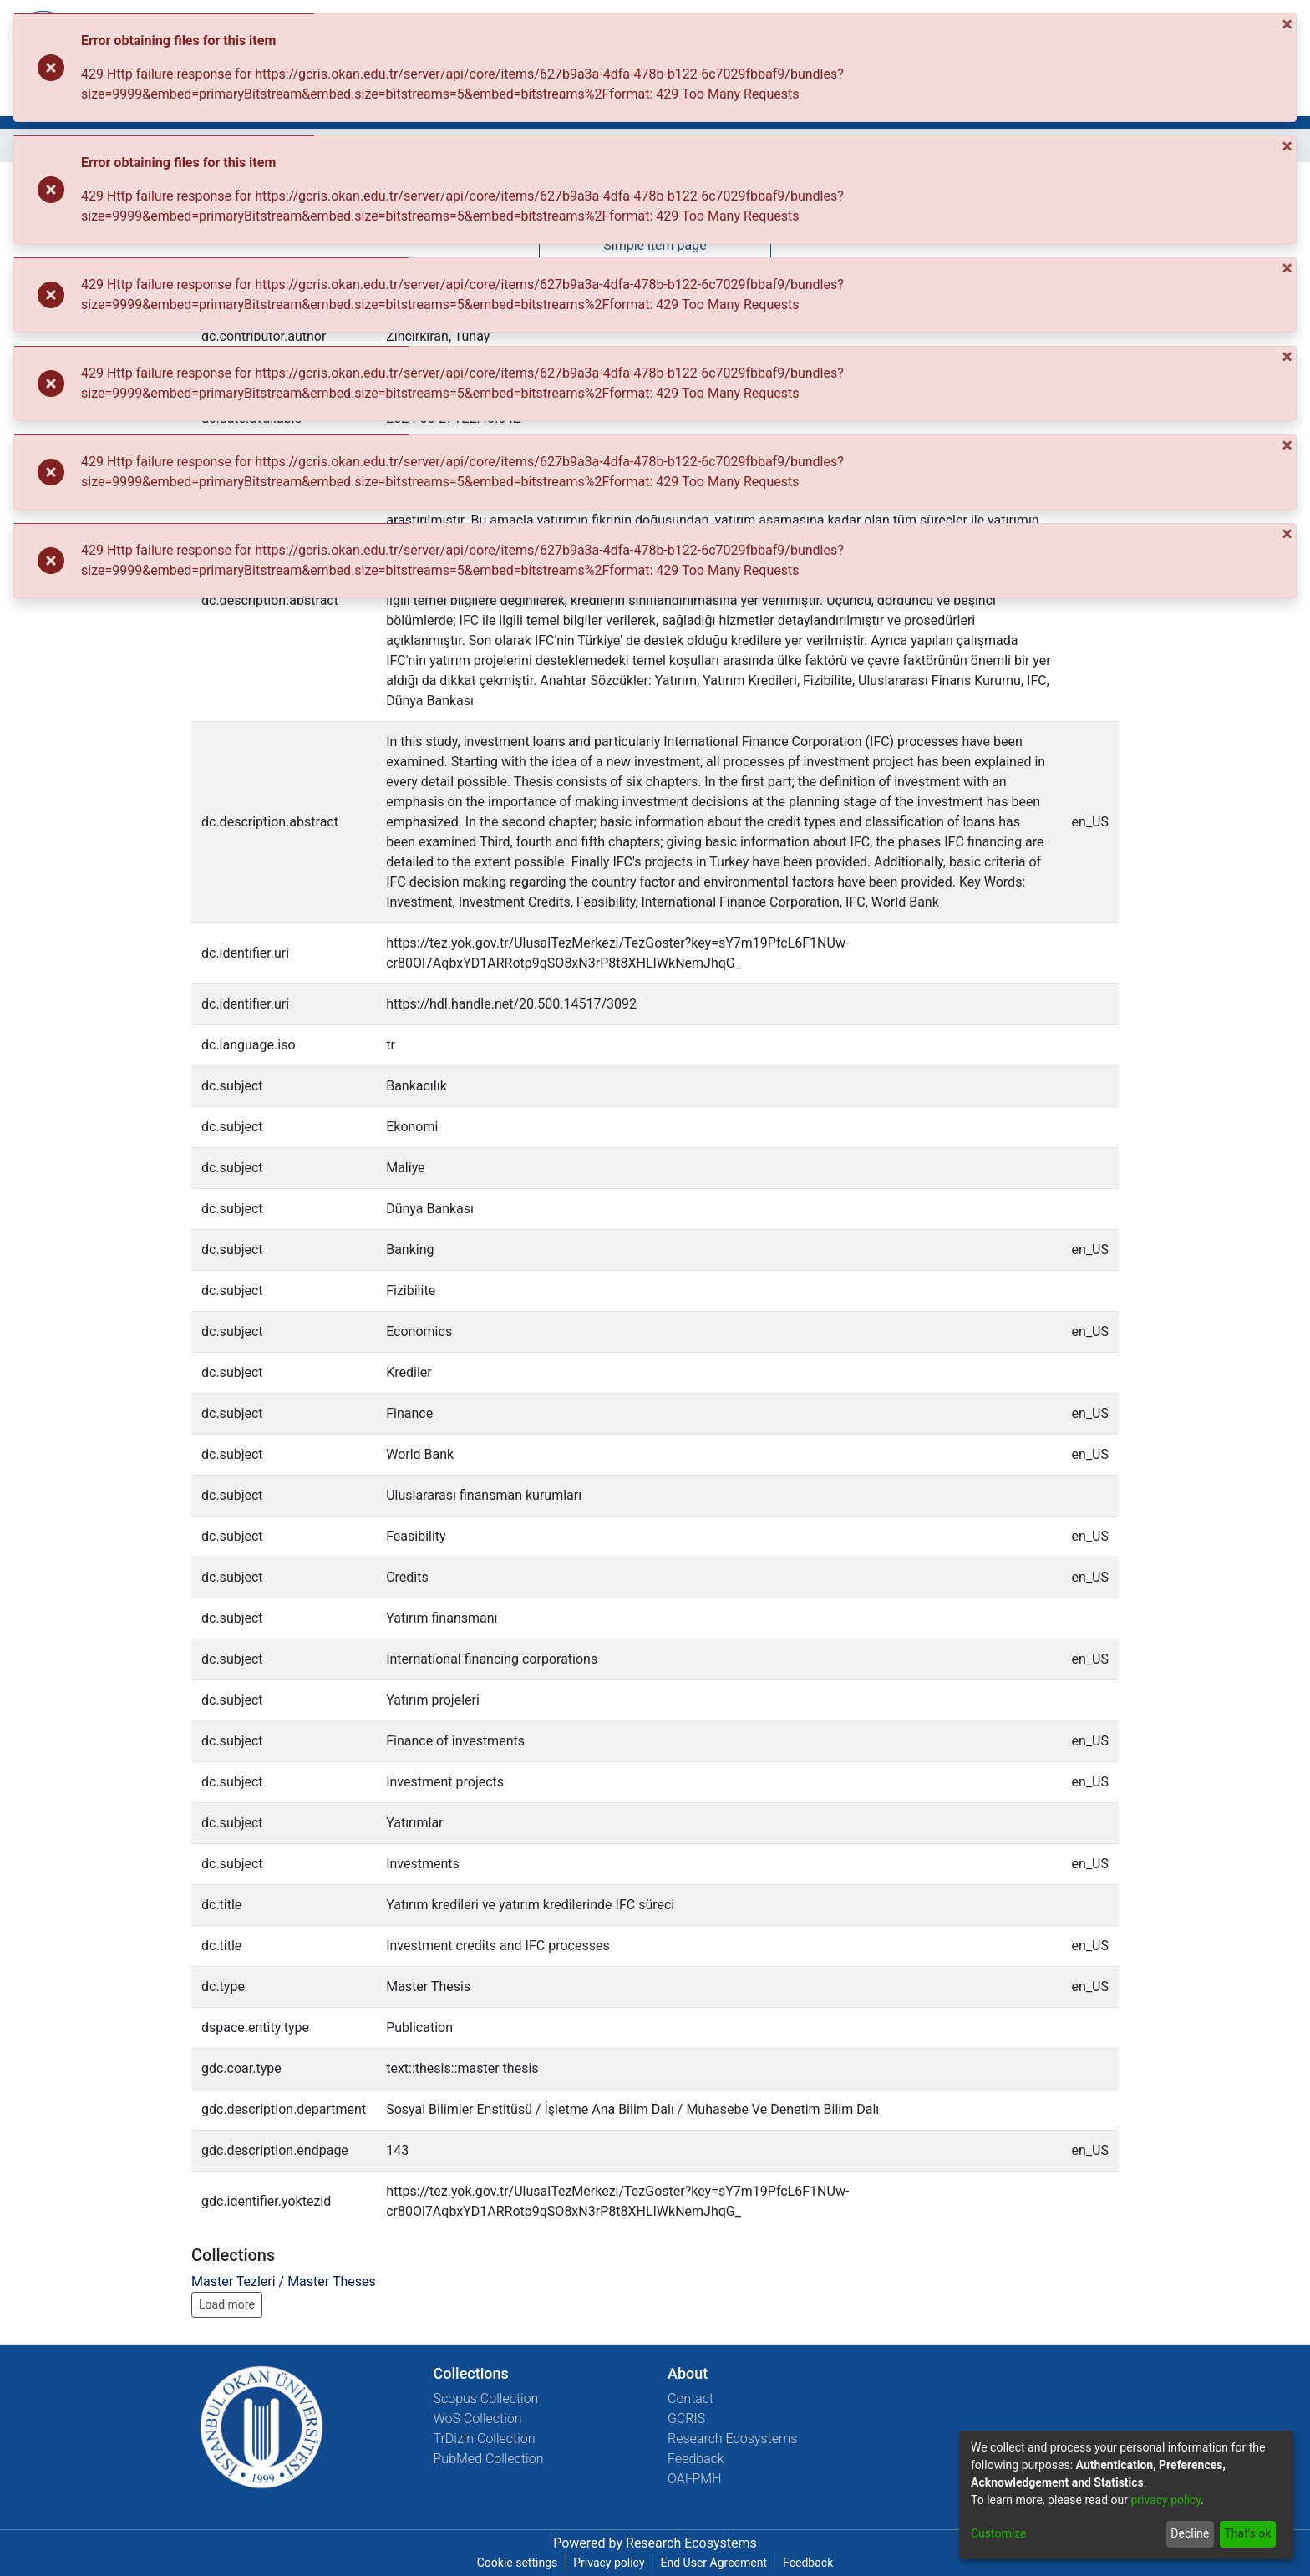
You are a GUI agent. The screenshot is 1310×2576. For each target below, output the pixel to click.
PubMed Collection (489, 2459)
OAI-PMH (695, 2479)
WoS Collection (478, 2418)
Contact (690, 2398)
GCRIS (686, 2418)
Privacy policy (608, 2562)
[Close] (1289, 24)
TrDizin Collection (485, 2438)
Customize (998, 2533)
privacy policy (1165, 2500)
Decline (1189, 2533)
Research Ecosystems (732, 2438)
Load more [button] (227, 2304)
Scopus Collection (486, 2398)
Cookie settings (517, 2562)
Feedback (696, 2459)
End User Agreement (714, 2562)
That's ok (1247, 2533)
